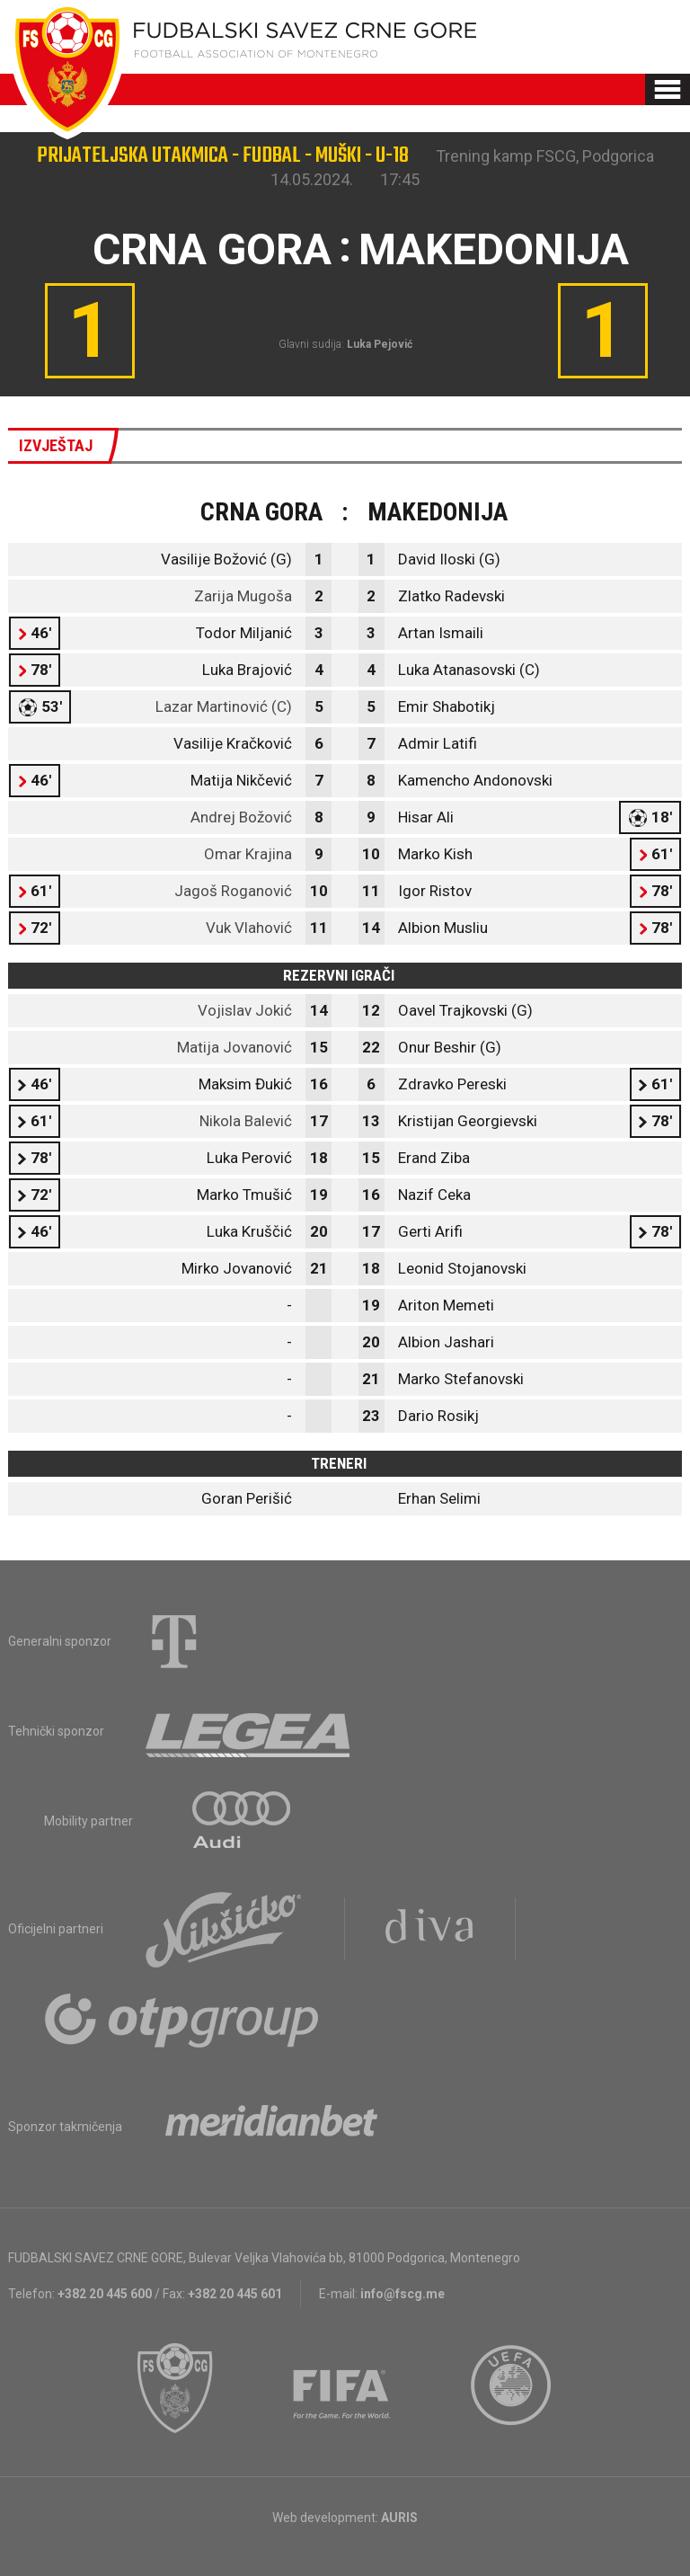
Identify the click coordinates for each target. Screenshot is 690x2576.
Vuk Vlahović (249, 928)
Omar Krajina (248, 854)
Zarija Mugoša (243, 596)
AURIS (399, 2517)
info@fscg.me (402, 2294)
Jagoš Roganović (233, 891)
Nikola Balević (245, 1121)
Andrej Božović (241, 817)
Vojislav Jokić (245, 1010)
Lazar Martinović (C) (223, 706)
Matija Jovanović (234, 1047)
